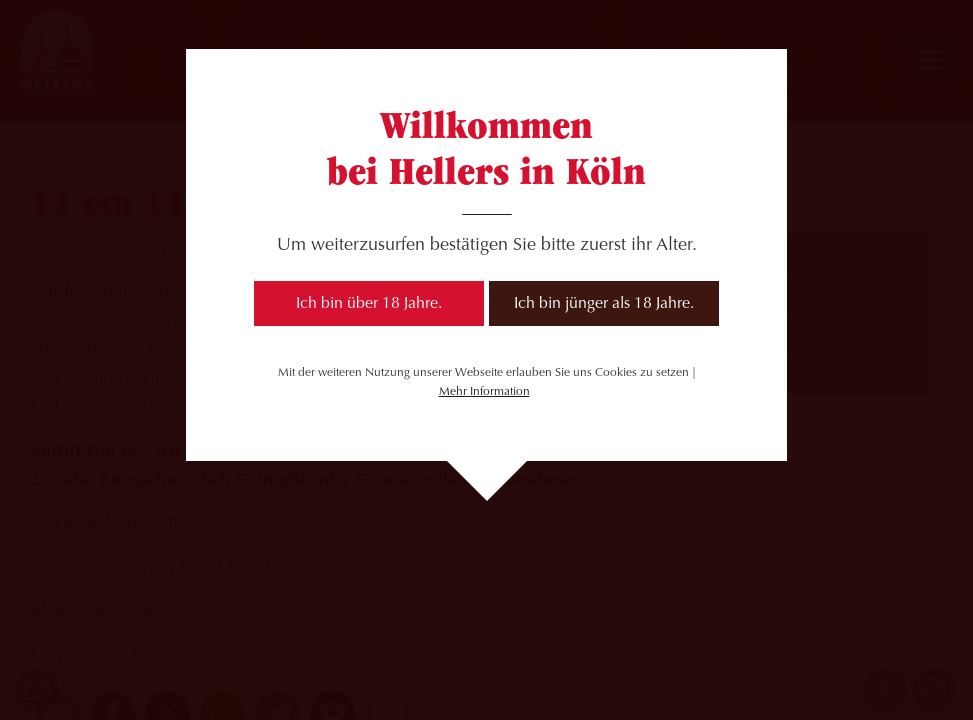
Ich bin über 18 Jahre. (369, 304)
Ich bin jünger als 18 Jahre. (604, 304)
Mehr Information (484, 392)
